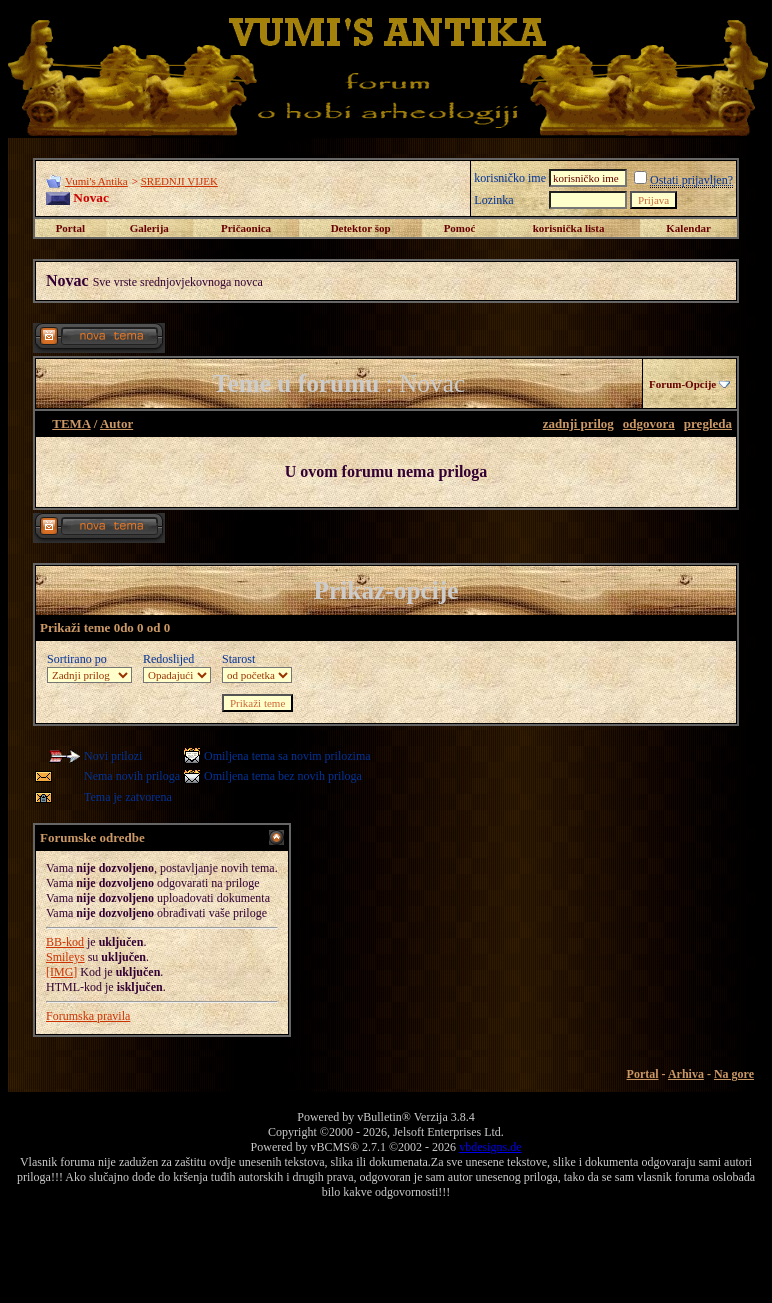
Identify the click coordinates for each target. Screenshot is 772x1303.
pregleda (708, 423)
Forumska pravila (88, 1016)
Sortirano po (77, 659)
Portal (70, 228)
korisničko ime (510, 178)
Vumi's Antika (96, 181)
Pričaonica (246, 228)
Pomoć (460, 228)
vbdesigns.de (490, 1147)
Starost (238, 659)
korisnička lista (569, 228)
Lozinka (493, 200)
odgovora (649, 423)
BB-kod (65, 942)
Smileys (65, 957)
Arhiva (686, 1074)
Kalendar (688, 228)
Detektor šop (361, 228)
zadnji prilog (578, 423)
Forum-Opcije (682, 384)
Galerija (149, 228)
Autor (116, 423)
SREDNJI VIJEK (179, 181)
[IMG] (61, 972)
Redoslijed (168, 659)
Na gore (734, 1074)
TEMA (71, 423)
